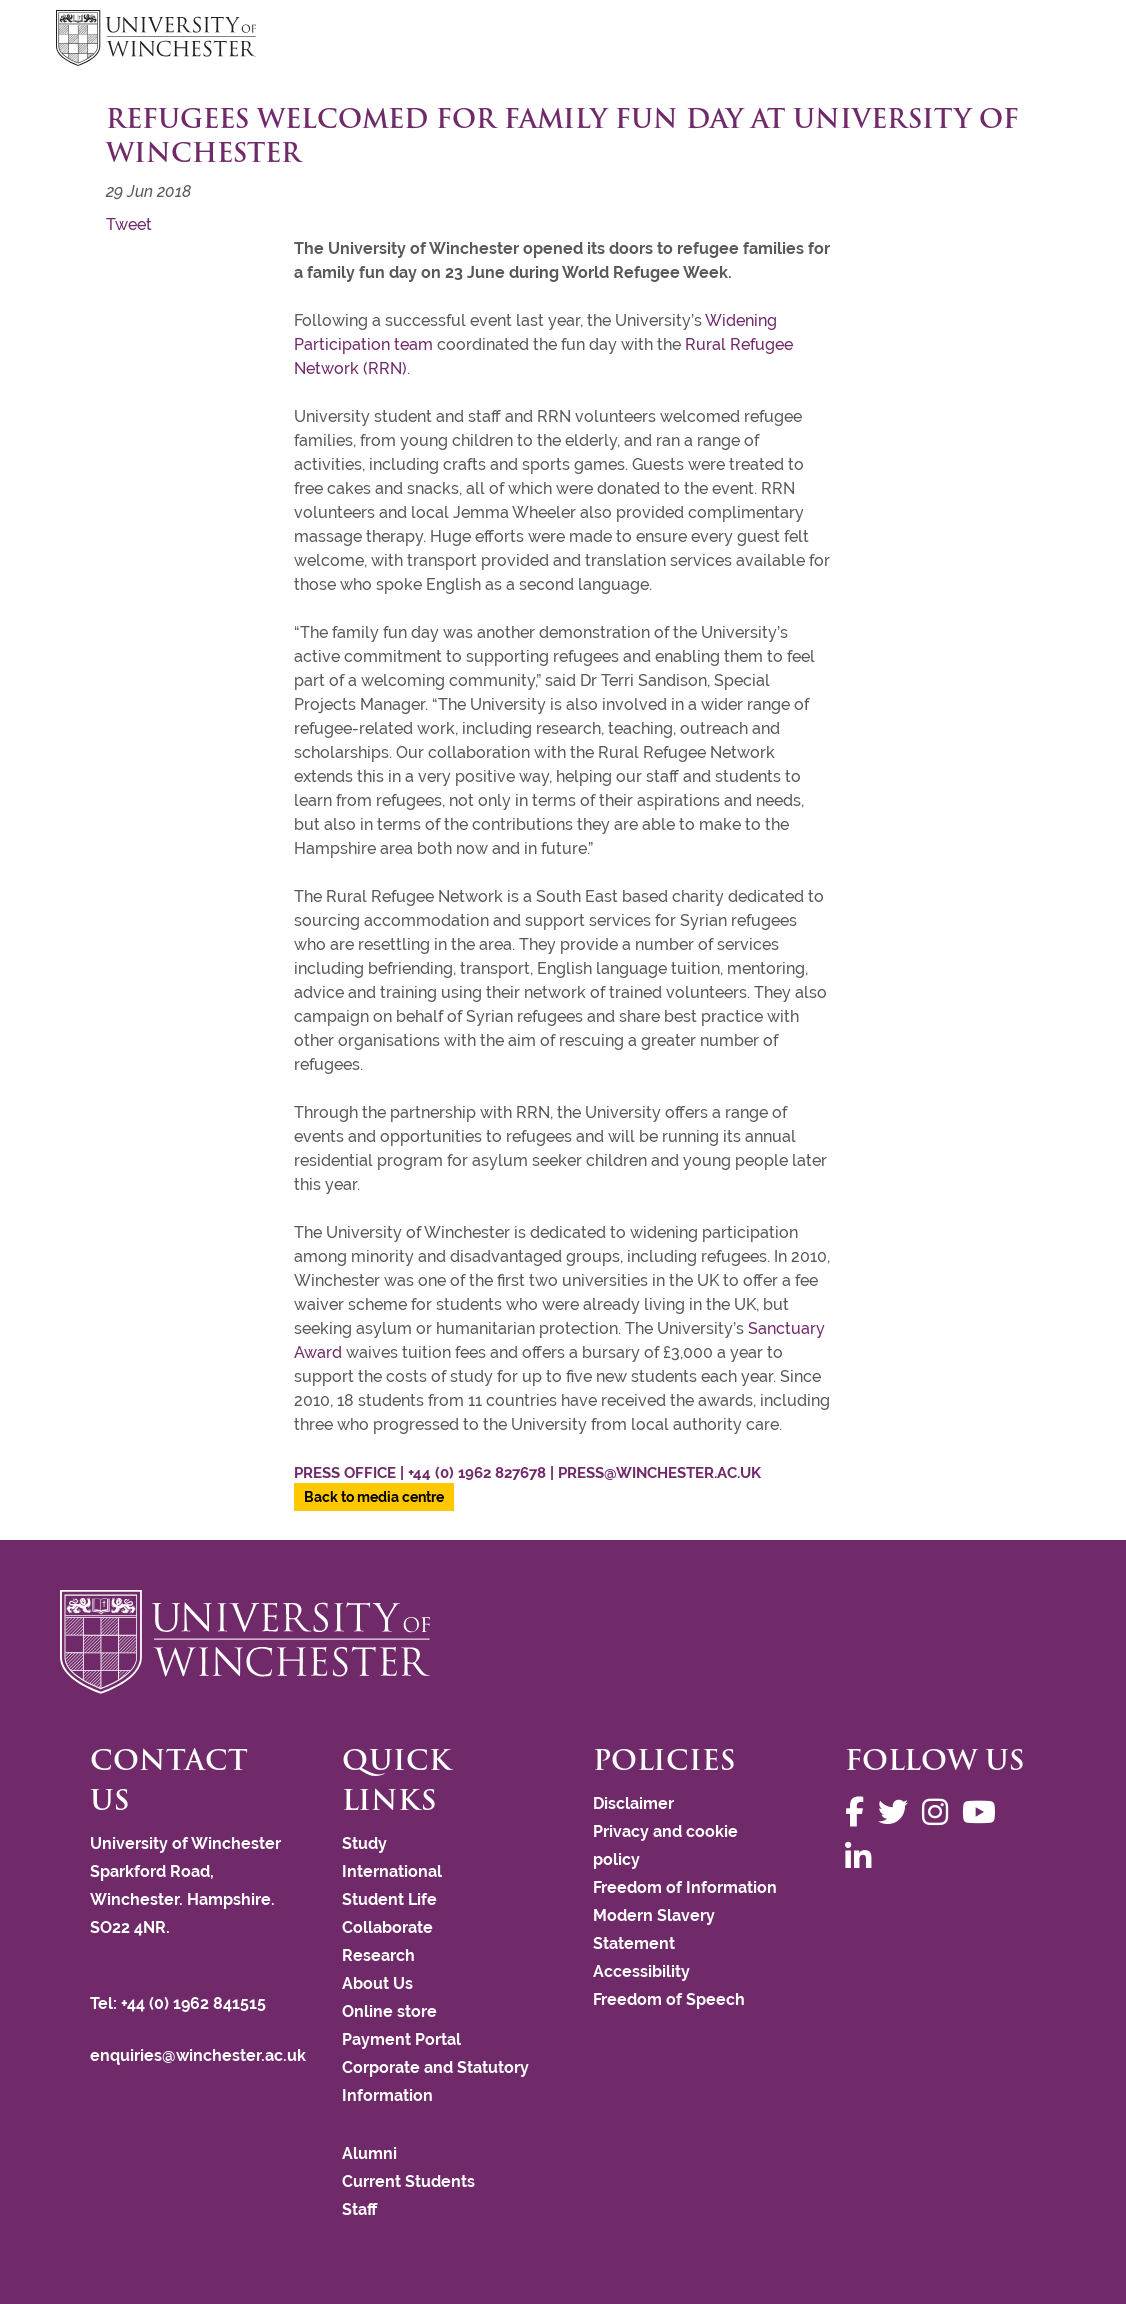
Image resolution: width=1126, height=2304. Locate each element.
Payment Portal (401, 2039)
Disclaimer (633, 1803)
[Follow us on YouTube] (984, 1812)
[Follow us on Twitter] (898, 1812)
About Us (377, 1983)
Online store (389, 2011)
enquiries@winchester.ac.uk (198, 2055)
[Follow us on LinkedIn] (863, 1857)
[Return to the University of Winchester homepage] (563, 1642)
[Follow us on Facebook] (859, 1812)
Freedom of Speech (669, 1999)
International (392, 1871)
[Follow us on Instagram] (940, 1812)
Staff (359, 2209)
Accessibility (641, 1971)
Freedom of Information (685, 1887)
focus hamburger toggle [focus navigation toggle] (1035, 40)
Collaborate (387, 1927)
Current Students (408, 2181)
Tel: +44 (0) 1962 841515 (180, 2003)
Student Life (389, 1899)
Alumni (369, 2153)
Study (364, 1843)
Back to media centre (374, 1497)
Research (378, 1955)
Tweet (129, 224)
